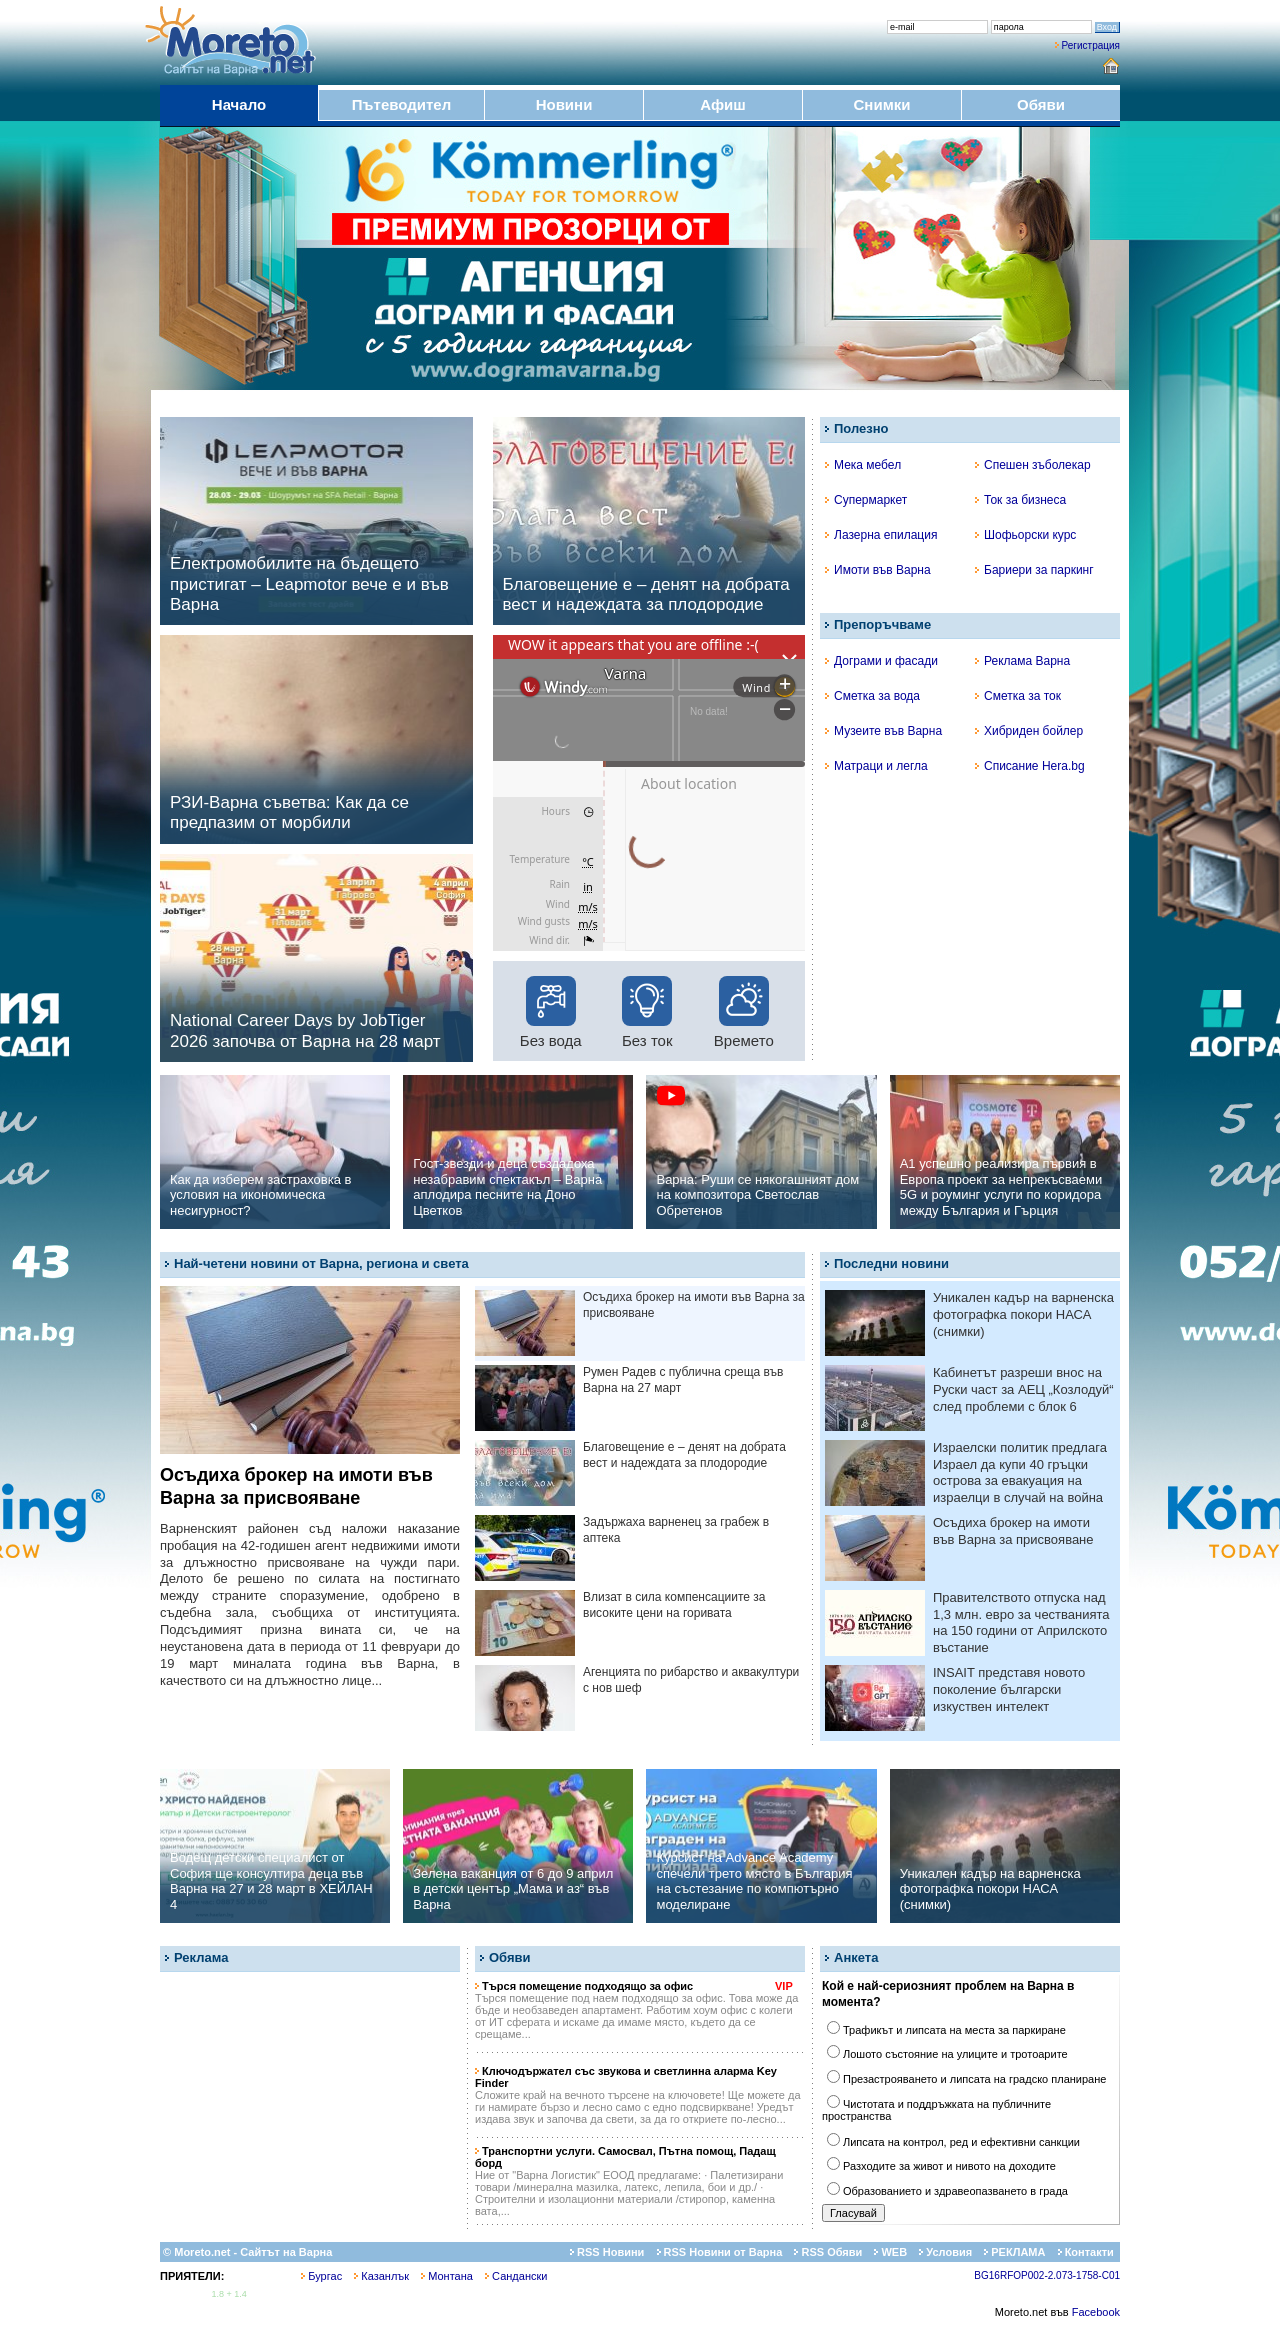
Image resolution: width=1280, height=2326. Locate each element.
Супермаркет (866, 500)
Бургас (321, 2276)
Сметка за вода (872, 696)
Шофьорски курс (1025, 535)
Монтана (447, 2276)
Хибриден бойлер (1029, 731)
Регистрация (1091, 45)
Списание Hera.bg (1030, 766)
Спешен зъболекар (1033, 465)
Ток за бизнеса (1020, 500)
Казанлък (381, 2276)
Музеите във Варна (883, 731)
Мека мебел (863, 465)
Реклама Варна (1022, 661)
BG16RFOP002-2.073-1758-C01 (1047, 2275)
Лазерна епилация (881, 535)
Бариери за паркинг (1034, 570)
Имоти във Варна (878, 570)
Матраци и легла (876, 766)
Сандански (516, 2276)
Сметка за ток (1018, 696)
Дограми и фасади (881, 661)
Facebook (1096, 2312)
